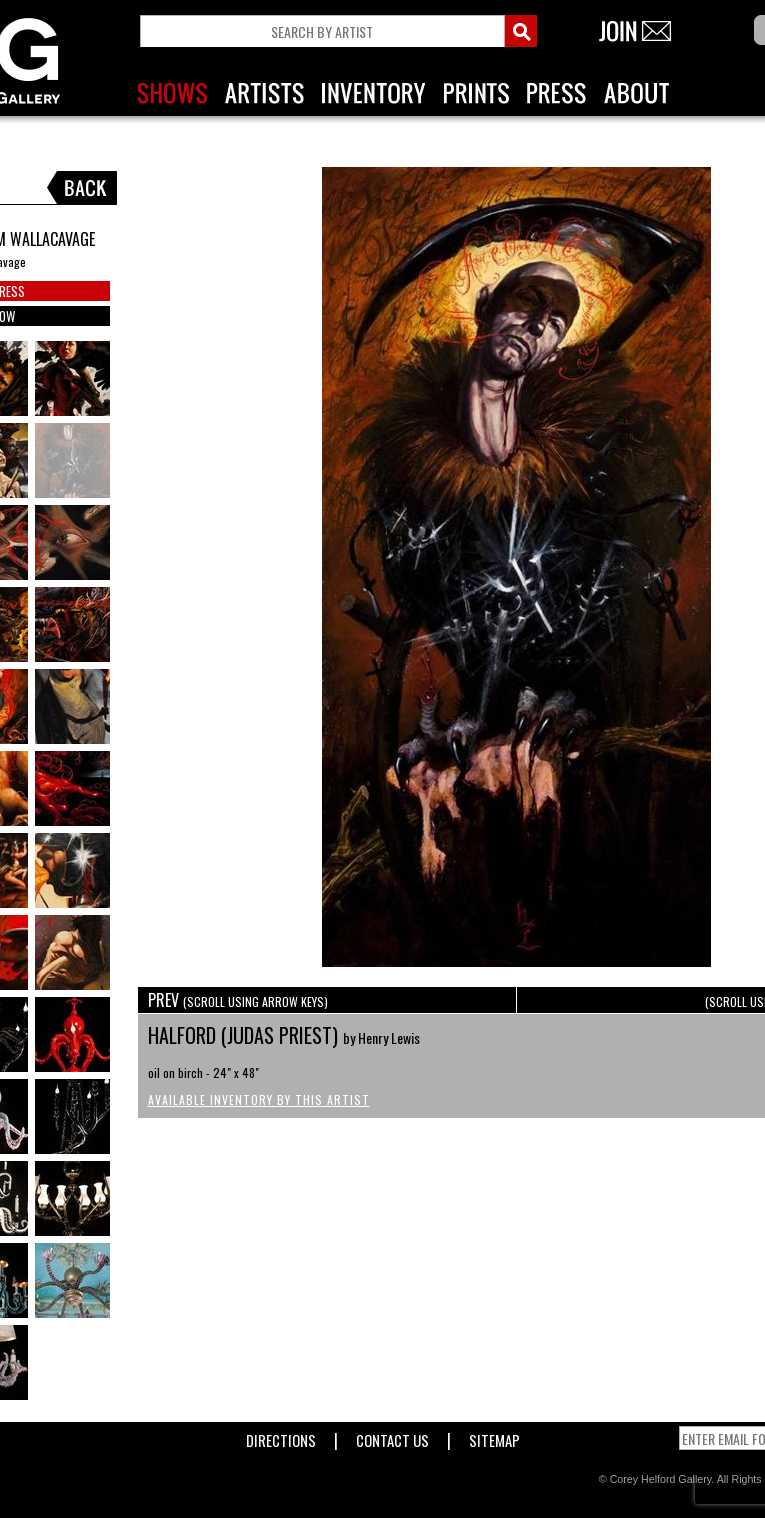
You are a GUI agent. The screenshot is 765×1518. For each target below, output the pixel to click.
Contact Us (392, 1436)
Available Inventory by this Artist (259, 1099)
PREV (238, 1000)
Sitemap (494, 1436)
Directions (281, 1436)
